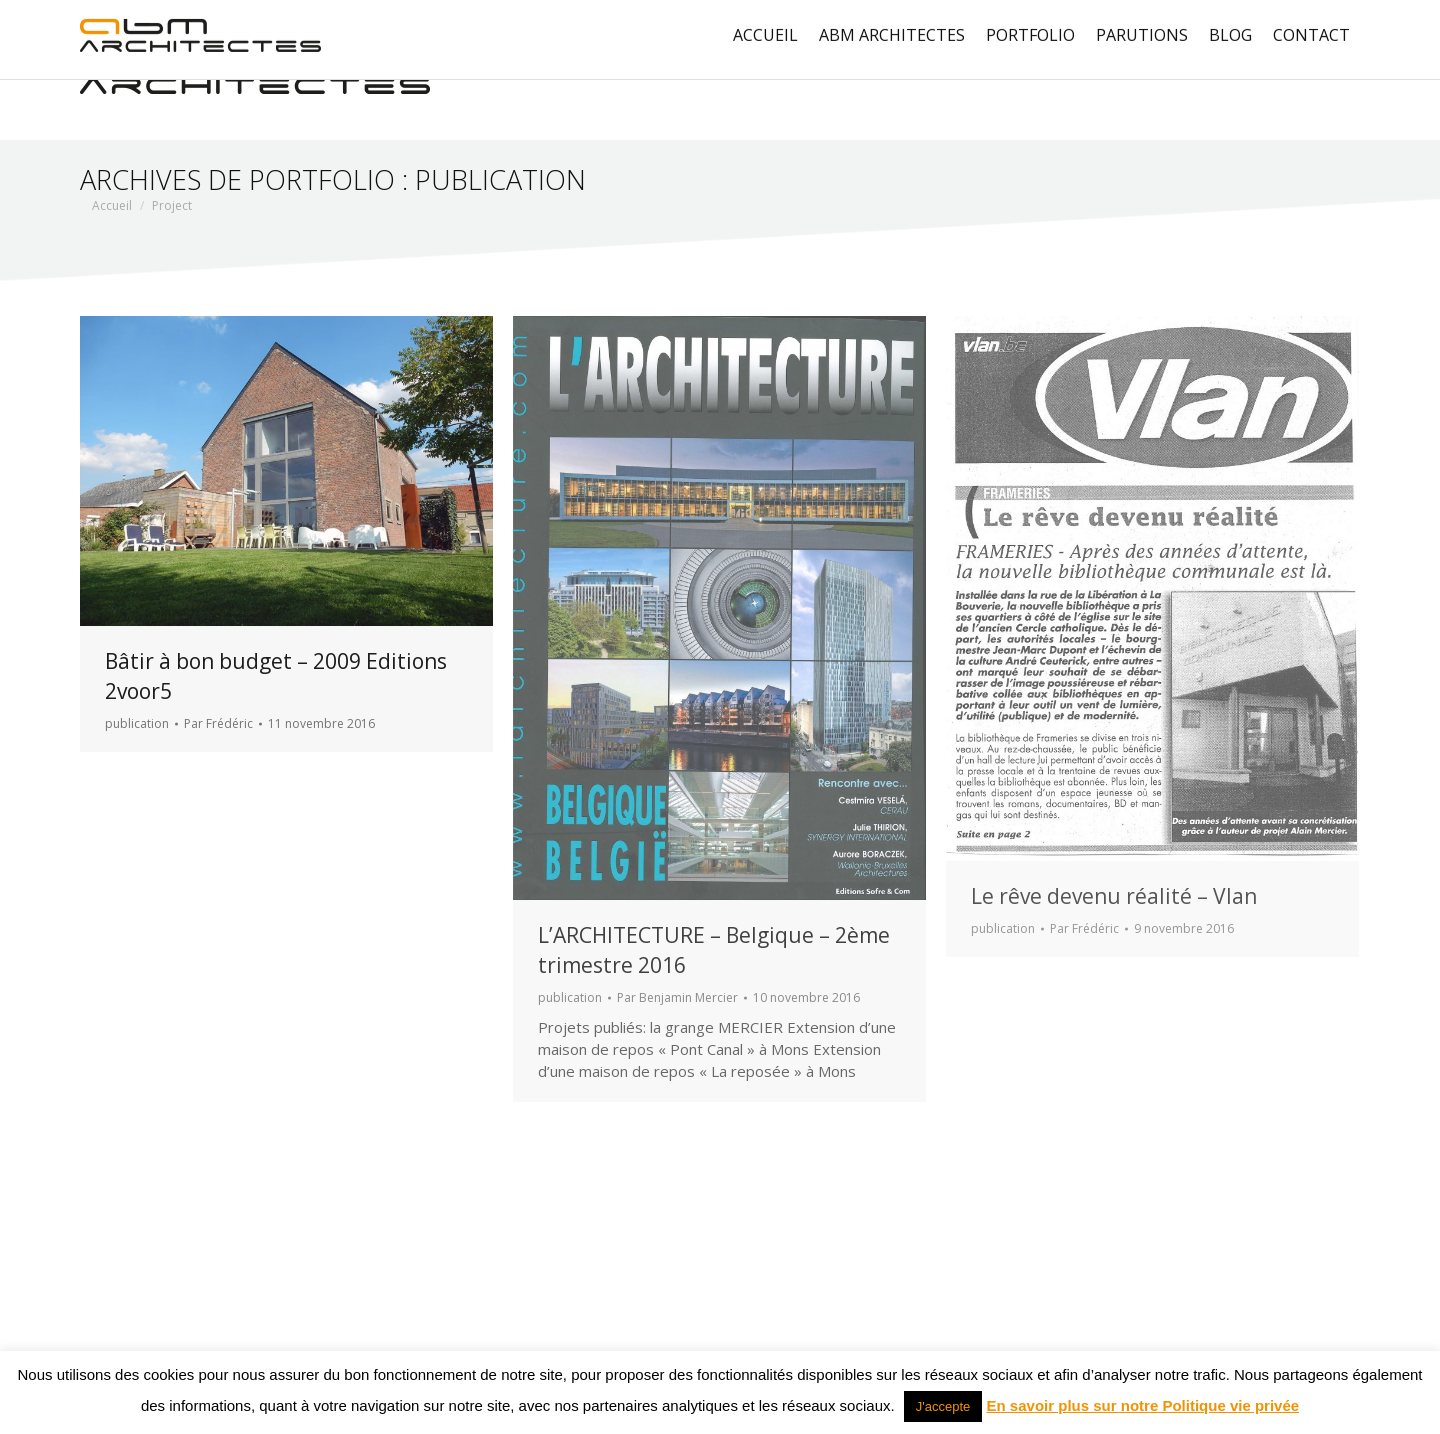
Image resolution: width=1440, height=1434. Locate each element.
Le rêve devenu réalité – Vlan (1114, 896)
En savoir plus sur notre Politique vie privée (1143, 1405)
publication (137, 723)
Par (218, 724)
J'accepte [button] (943, 1406)
